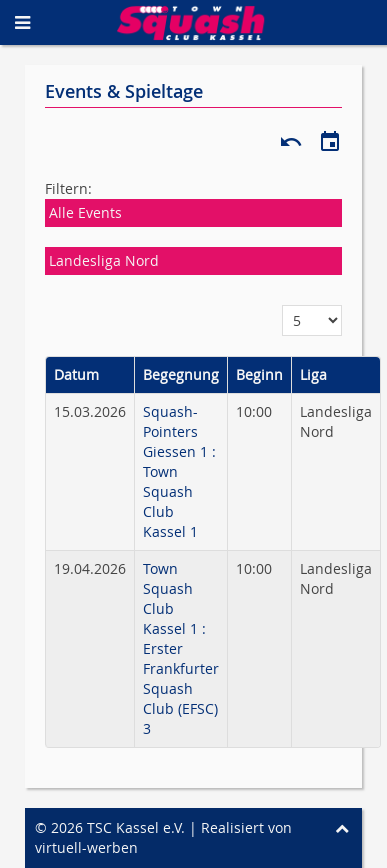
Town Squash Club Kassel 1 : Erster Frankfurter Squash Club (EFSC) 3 (181, 648)
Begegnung (181, 374)
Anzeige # (282, 305)
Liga (313, 374)
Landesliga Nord (104, 260)
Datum (76, 374)
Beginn (259, 374)
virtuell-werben (86, 847)
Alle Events (85, 212)
